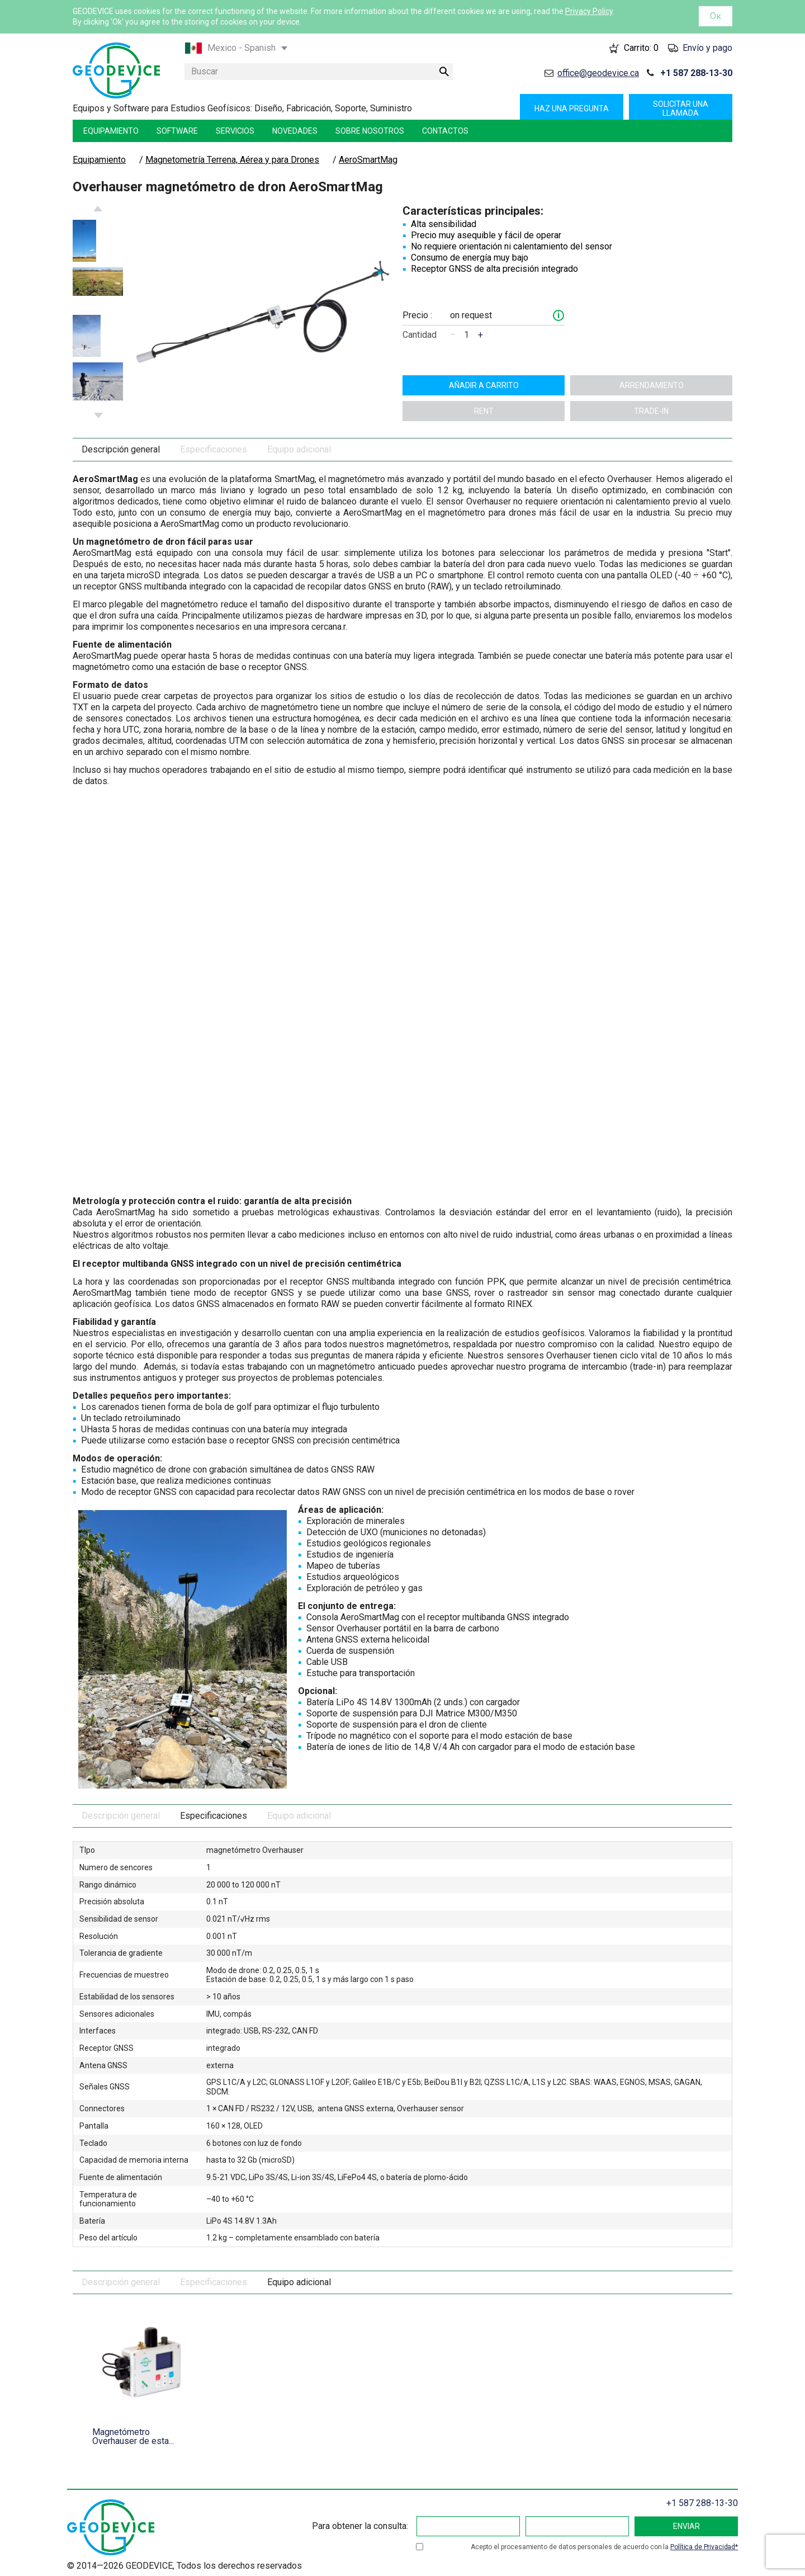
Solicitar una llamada (680, 108)
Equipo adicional (299, 449)
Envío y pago (707, 48)
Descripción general (121, 449)
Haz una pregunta (571, 108)
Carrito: (641, 48)
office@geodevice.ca (598, 73)
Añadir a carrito (484, 385)
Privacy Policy (589, 11)
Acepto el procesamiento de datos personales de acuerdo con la (604, 2546)
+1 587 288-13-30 (696, 73)
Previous (97, 208)
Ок (715, 16)
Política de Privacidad (702, 2547)
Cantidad (419, 334)
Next (98, 415)
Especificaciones (213, 449)
